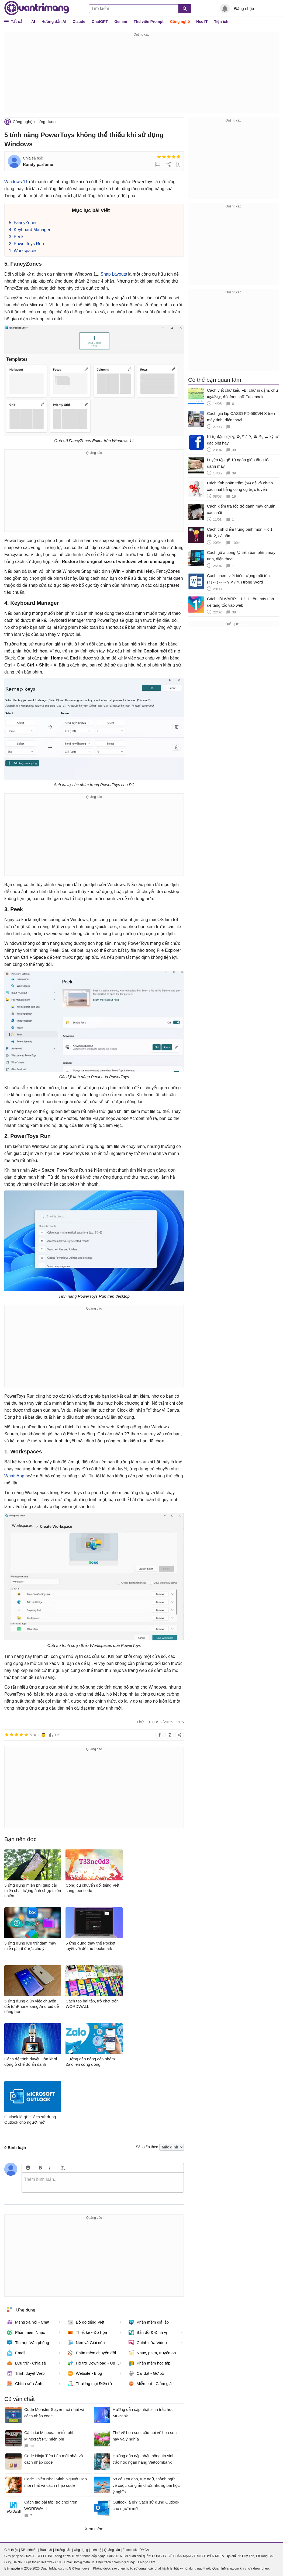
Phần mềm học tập (150, 2363)
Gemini (120, 21)
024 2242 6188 (52, 2562)
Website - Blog (85, 2373)
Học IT (202, 21)
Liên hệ (96, 2550)
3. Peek (16, 236)
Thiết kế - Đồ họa (87, 2332)
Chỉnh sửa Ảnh (24, 2383)
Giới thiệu (11, 2550)
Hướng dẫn (63, 2550)
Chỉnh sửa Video (148, 2342)
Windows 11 (16, 181)
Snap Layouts (114, 274)
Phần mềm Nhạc (26, 2332)
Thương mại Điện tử (90, 2383)
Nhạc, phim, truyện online (155, 2353)
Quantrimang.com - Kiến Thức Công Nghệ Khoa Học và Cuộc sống (36, 8)
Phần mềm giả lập (149, 2322)
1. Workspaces (23, 250)
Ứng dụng (46, 121)
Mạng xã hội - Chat (28, 2322)
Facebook (130, 2550)
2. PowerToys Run (26, 243)
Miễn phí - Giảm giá (150, 2383)
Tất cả (16, 21)
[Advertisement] (141, 75)
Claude (79, 21)
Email (16, 2353)
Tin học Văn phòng (28, 2342)
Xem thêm (94, 2528)
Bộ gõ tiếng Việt (86, 2322)
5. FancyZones (23, 222)
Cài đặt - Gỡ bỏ (146, 2373)
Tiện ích (221, 21)
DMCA (144, 2550)
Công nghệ (180, 21)
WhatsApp (14, 1476)
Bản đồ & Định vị (148, 2332)
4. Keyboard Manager (29, 229)
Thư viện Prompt (149, 21)
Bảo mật (46, 2550)
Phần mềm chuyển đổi (92, 2353)
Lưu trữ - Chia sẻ (26, 2363)
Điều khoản (29, 2550)
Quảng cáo (112, 2550)
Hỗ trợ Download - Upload (95, 2363)
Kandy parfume (38, 164)
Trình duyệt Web (26, 2373)
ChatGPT (100, 21)
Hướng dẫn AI (54, 21)
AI (33, 21)
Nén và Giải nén (86, 2342)
